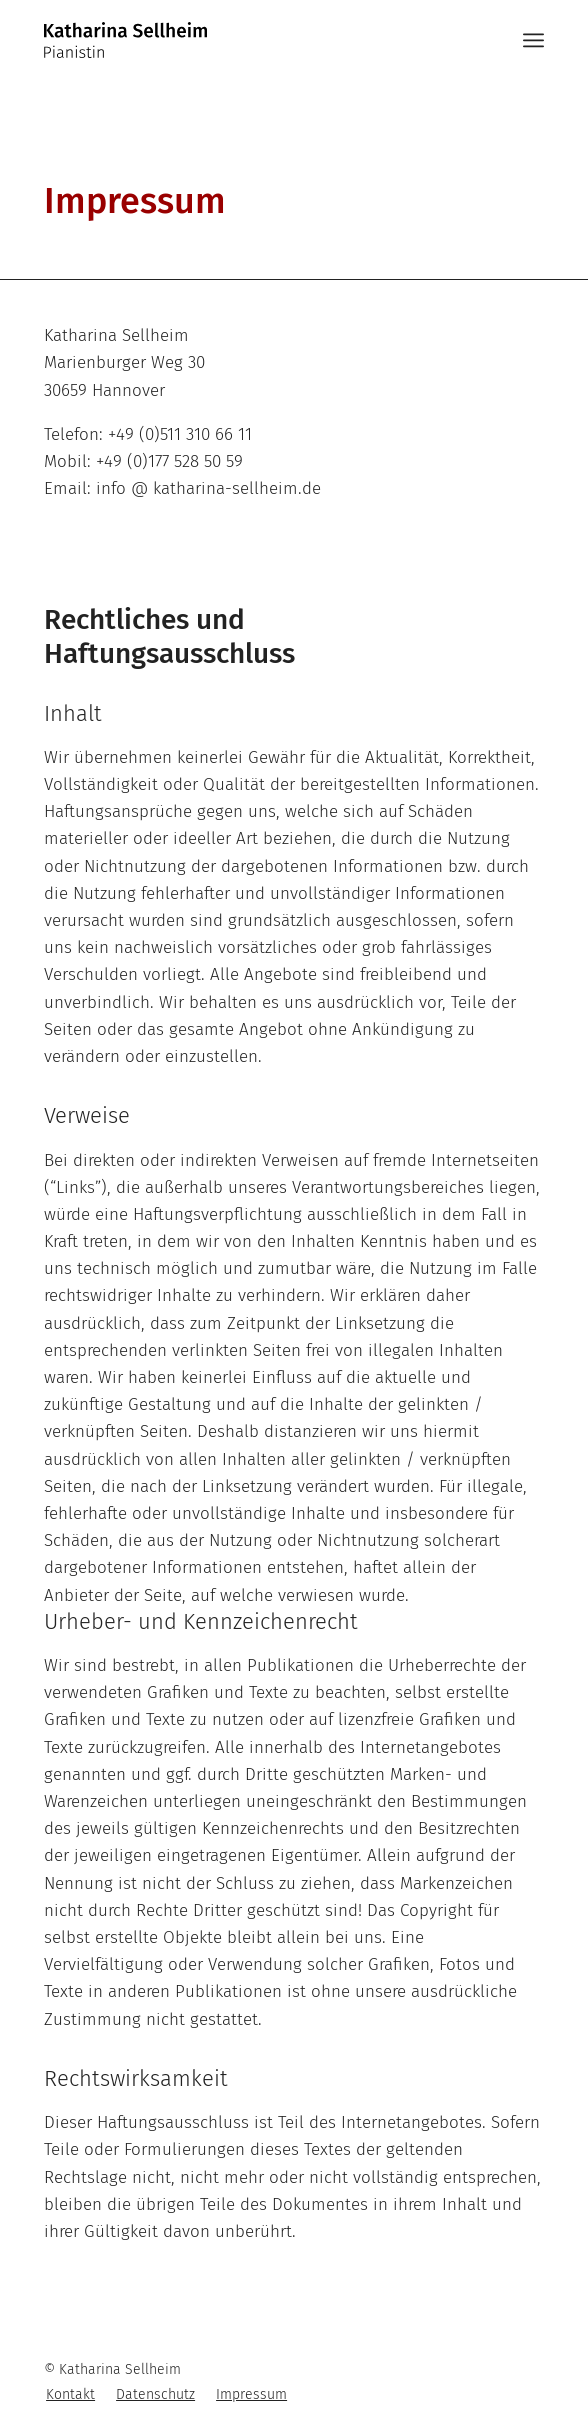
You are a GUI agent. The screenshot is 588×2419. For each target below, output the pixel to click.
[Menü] (533, 40)
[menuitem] (70, 2395)
